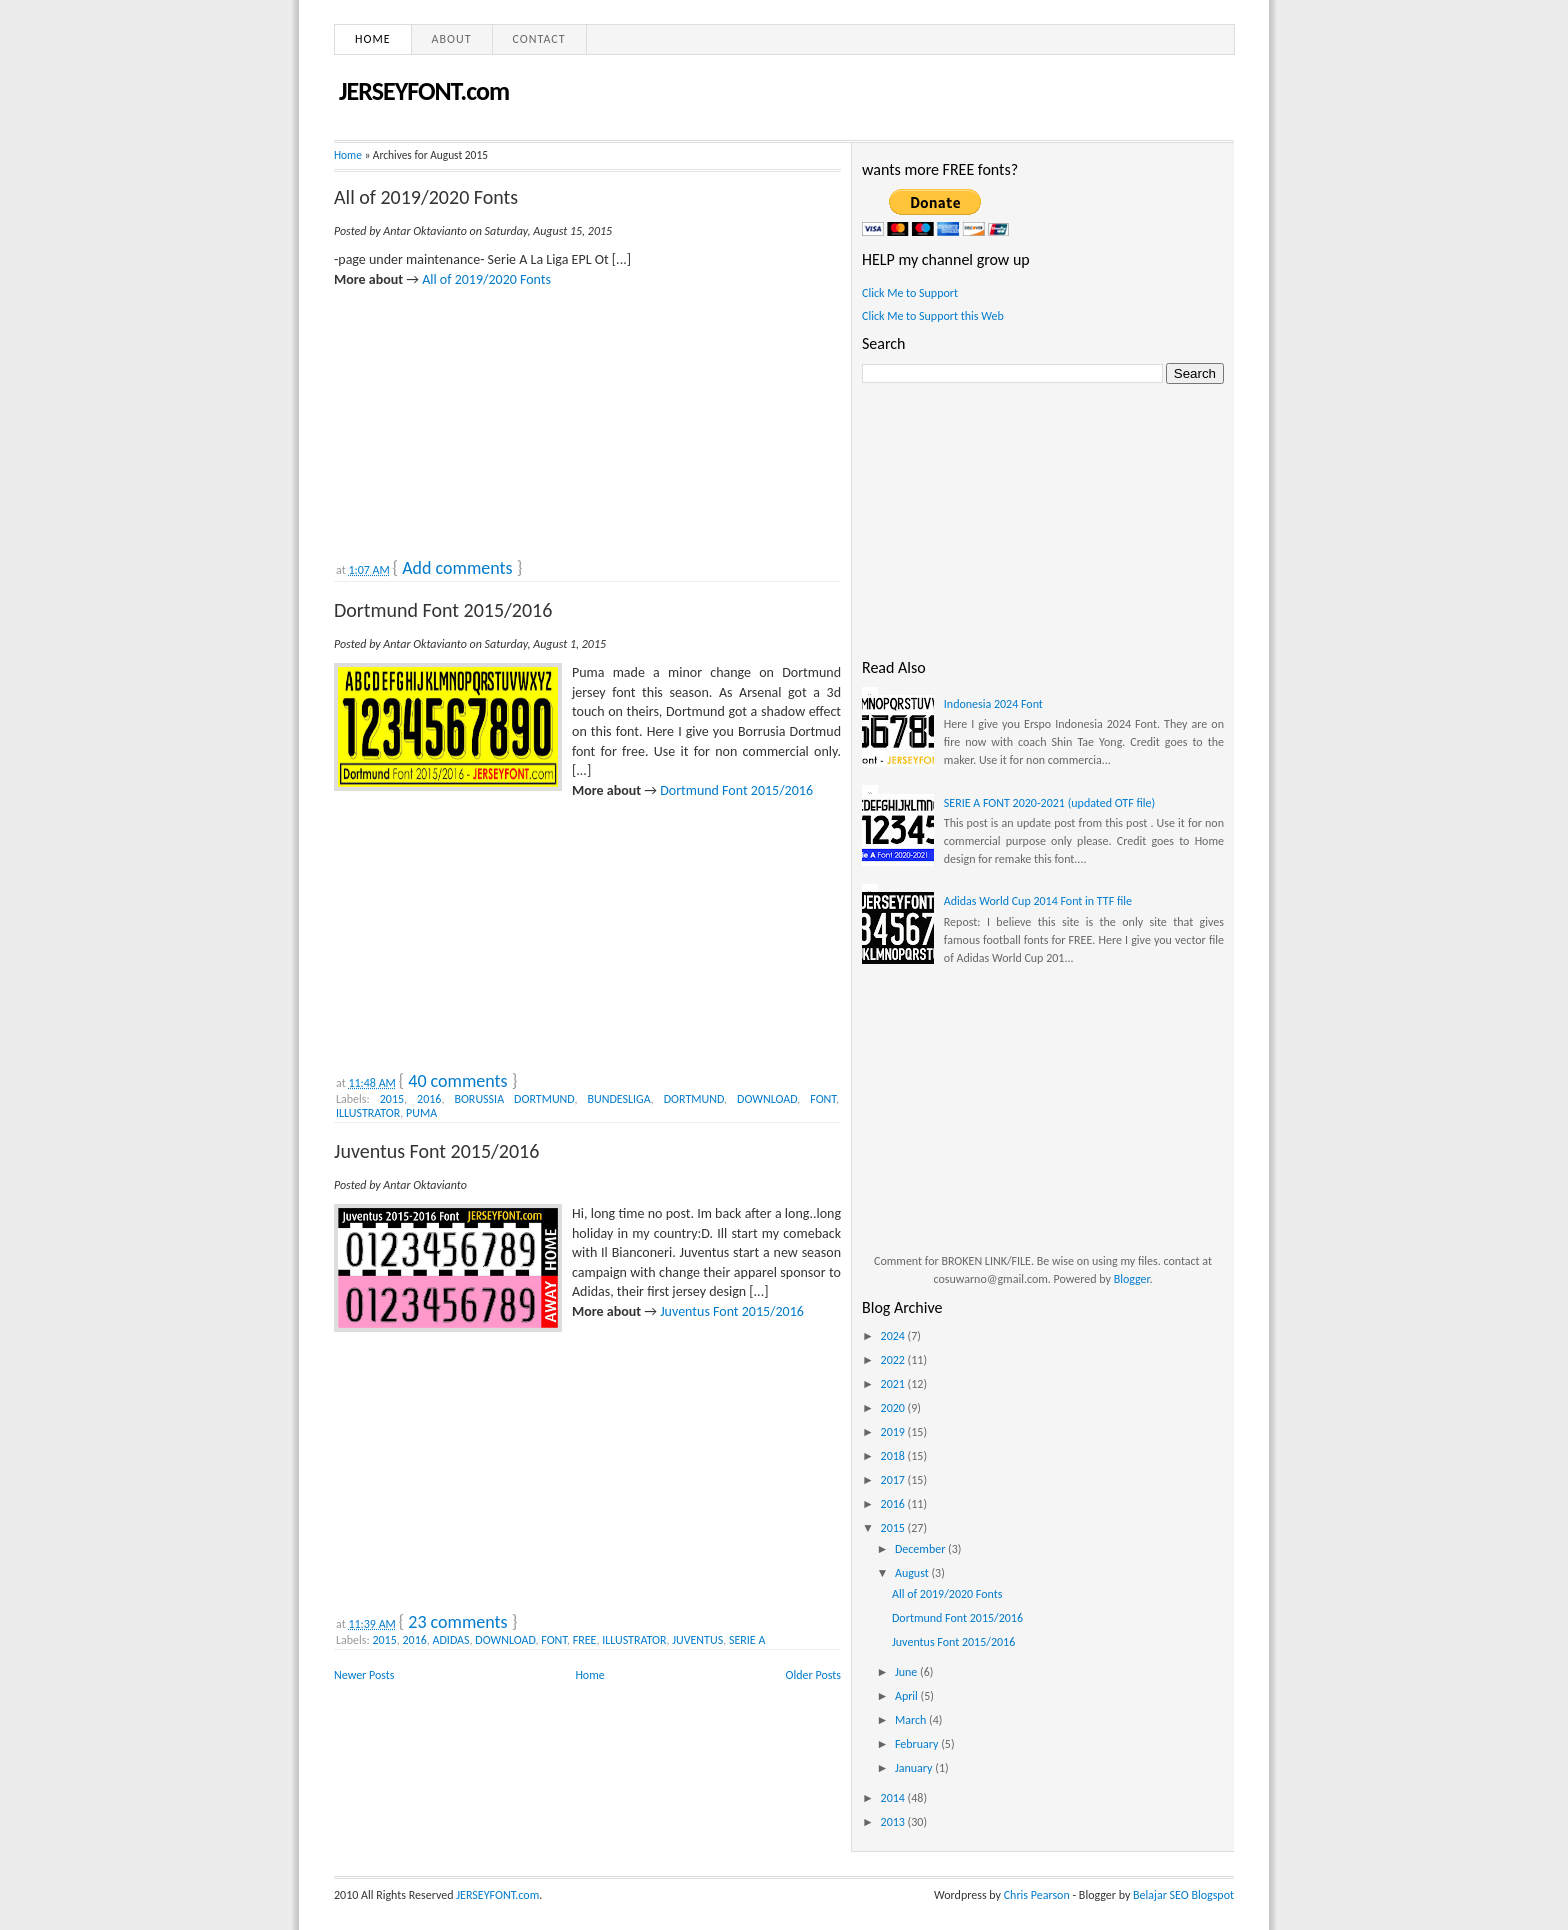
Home (373, 39)
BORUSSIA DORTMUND (514, 1099)
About (452, 39)
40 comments (457, 1081)
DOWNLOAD (767, 1099)
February (918, 1744)
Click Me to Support (910, 293)
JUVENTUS (697, 1640)
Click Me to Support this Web (933, 316)
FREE (585, 1640)
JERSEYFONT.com (424, 91)
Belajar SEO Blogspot (1183, 1895)
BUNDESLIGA (618, 1099)
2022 (894, 1360)
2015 (392, 1099)
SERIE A (747, 1640)
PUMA (421, 1113)
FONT (823, 1099)
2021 (894, 1384)
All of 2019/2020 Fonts (426, 197)
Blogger (1132, 1279)
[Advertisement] (484, 414)
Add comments (457, 568)
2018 (894, 1456)
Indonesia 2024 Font (993, 704)
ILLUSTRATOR (368, 1113)
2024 (894, 1336)
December (921, 1549)
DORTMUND (694, 1099)
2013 (894, 1822)
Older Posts (813, 1675)
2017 (894, 1480)
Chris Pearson (1037, 1895)
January (915, 1768)
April (908, 1696)
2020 (894, 1408)
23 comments (457, 1622)
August (913, 1573)
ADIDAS (451, 1640)
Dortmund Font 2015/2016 (443, 610)
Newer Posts (364, 1675)
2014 (894, 1798)
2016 (429, 1099)
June (907, 1672)
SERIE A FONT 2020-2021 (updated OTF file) (1049, 803)
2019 (894, 1432)
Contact (539, 39)
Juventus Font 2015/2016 (436, 1151)
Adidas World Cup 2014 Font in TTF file (1038, 901)
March (912, 1720)
